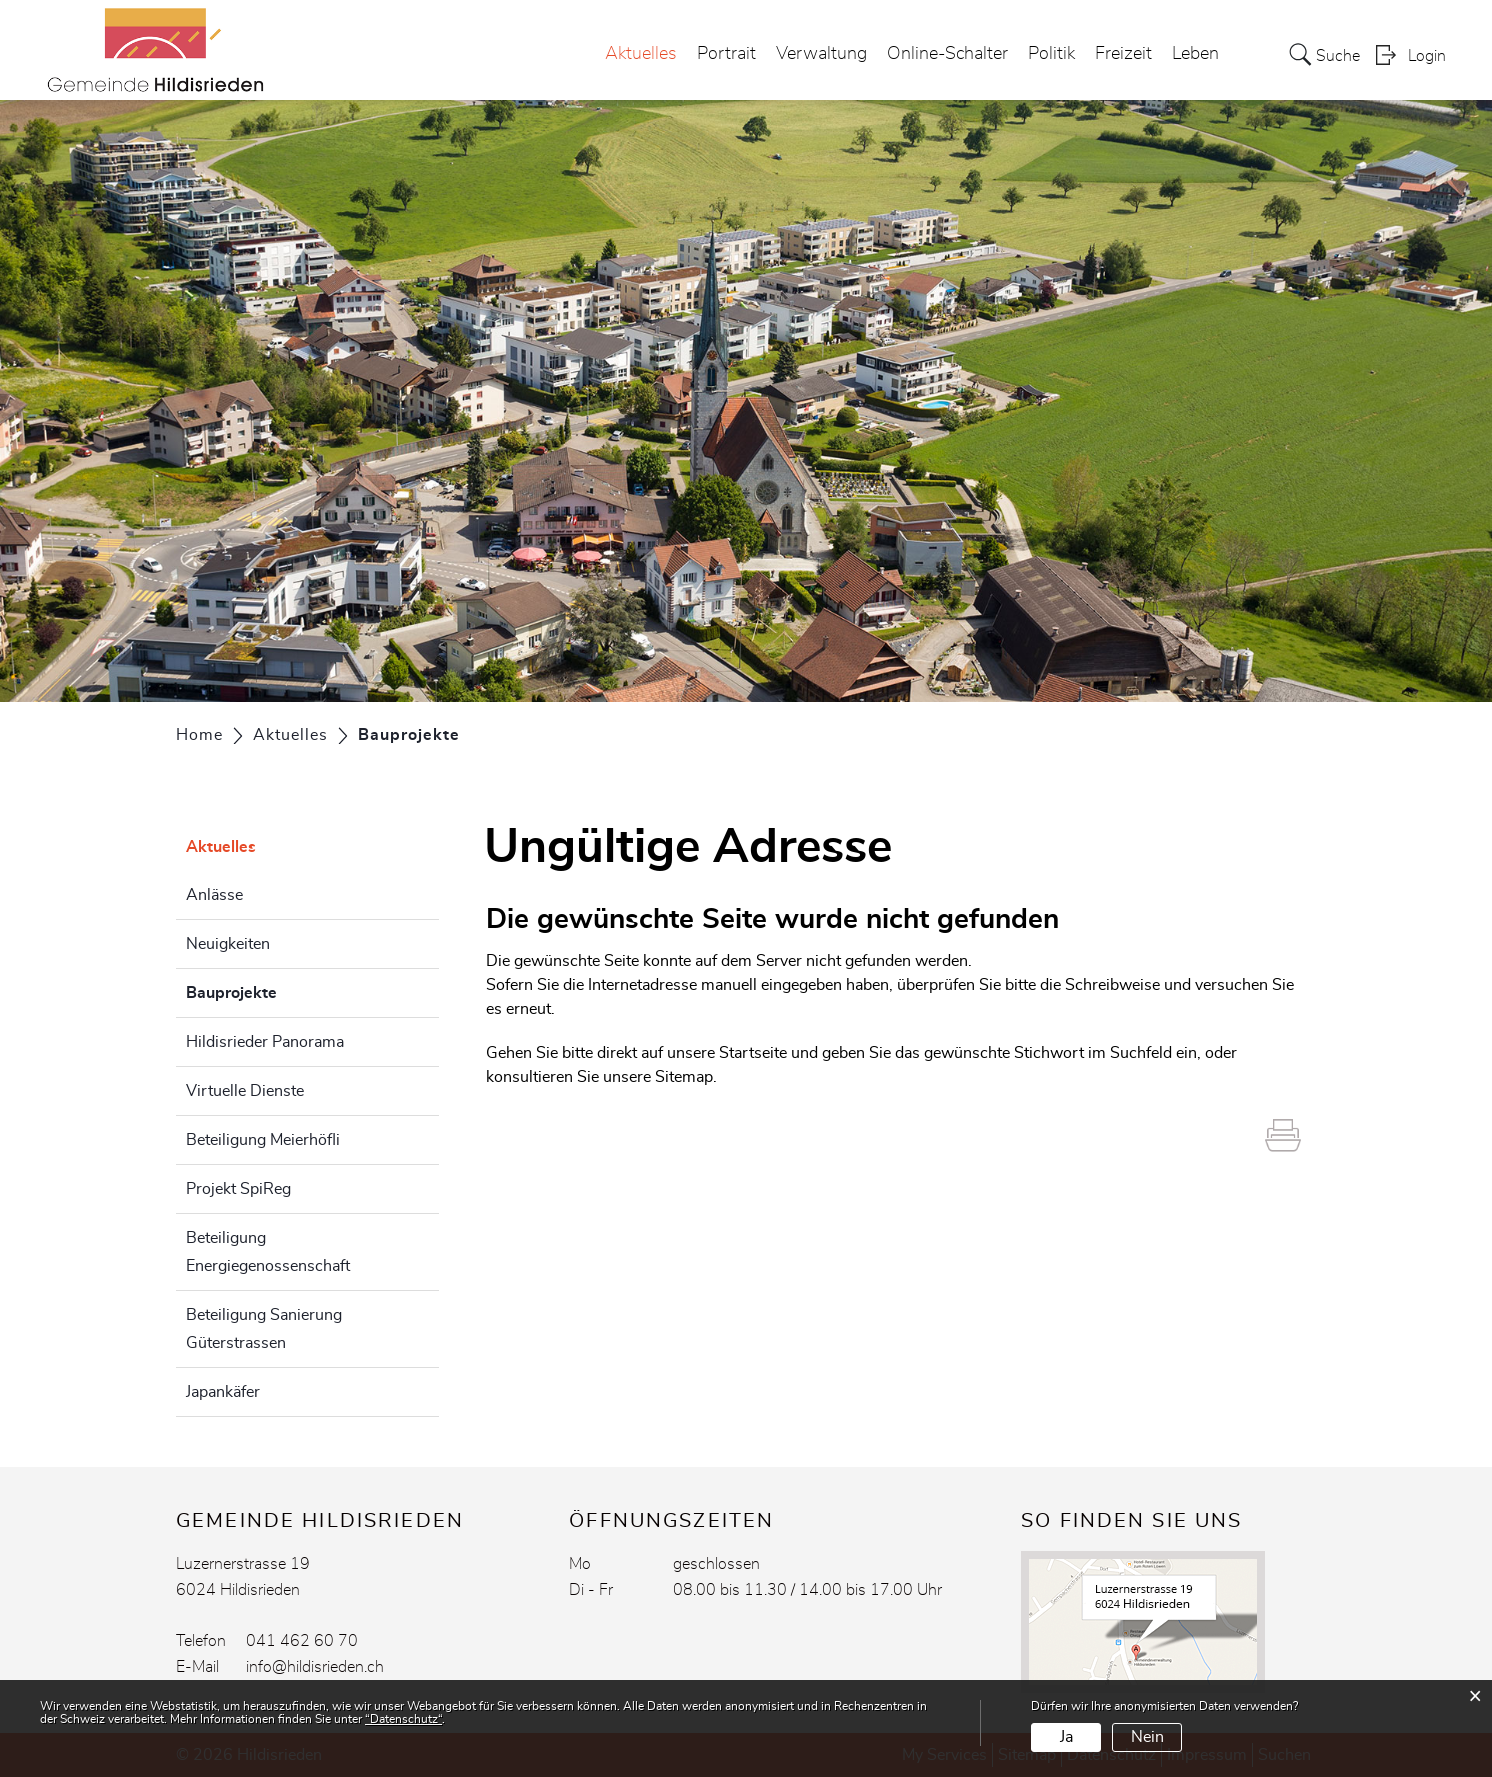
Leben (1195, 54)
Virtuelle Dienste (245, 1091)
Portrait (726, 54)
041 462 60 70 (302, 1641)
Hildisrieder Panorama (265, 1042)
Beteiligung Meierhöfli (263, 1140)
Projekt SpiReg (238, 1189)
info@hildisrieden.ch (315, 1667)
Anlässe (214, 895)
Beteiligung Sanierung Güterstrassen (264, 1329)
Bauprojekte (281, 990)
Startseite (753, 1053)
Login (1427, 56)
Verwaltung (821, 54)
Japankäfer (223, 1392)
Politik (1051, 54)
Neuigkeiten (228, 944)
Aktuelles (641, 54)
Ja (1066, 1737)
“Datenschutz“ (403, 1719)
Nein (1147, 1737)
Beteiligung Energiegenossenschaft (268, 1252)
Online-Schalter (947, 54)
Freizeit (1123, 54)
